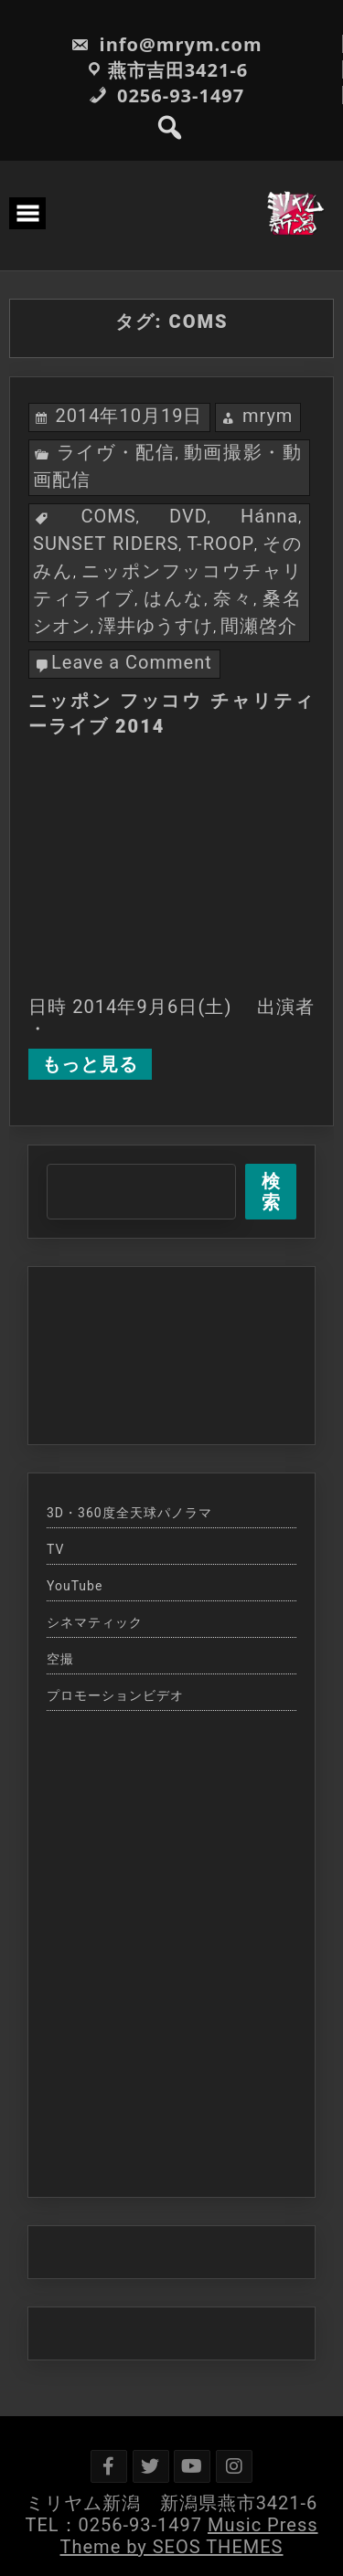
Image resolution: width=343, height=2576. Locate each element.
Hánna (269, 516)
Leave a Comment (131, 662)
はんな (174, 598)
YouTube (74, 1585)
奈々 (233, 598)
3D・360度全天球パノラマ (129, 1512)
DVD (188, 516)
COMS (108, 516)
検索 (271, 1191)
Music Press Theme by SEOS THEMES (189, 2536)
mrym (268, 416)
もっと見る (90, 1064)
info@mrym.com (166, 44)
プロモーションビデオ (115, 1695)
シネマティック (95, 1622)
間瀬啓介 (258, 626)
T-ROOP (220, 543)
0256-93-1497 (166, 95)
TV (55, 1549)
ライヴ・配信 (116, 452)
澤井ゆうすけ (155, 626)
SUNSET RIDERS (105, 543)
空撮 (60, 1659)
